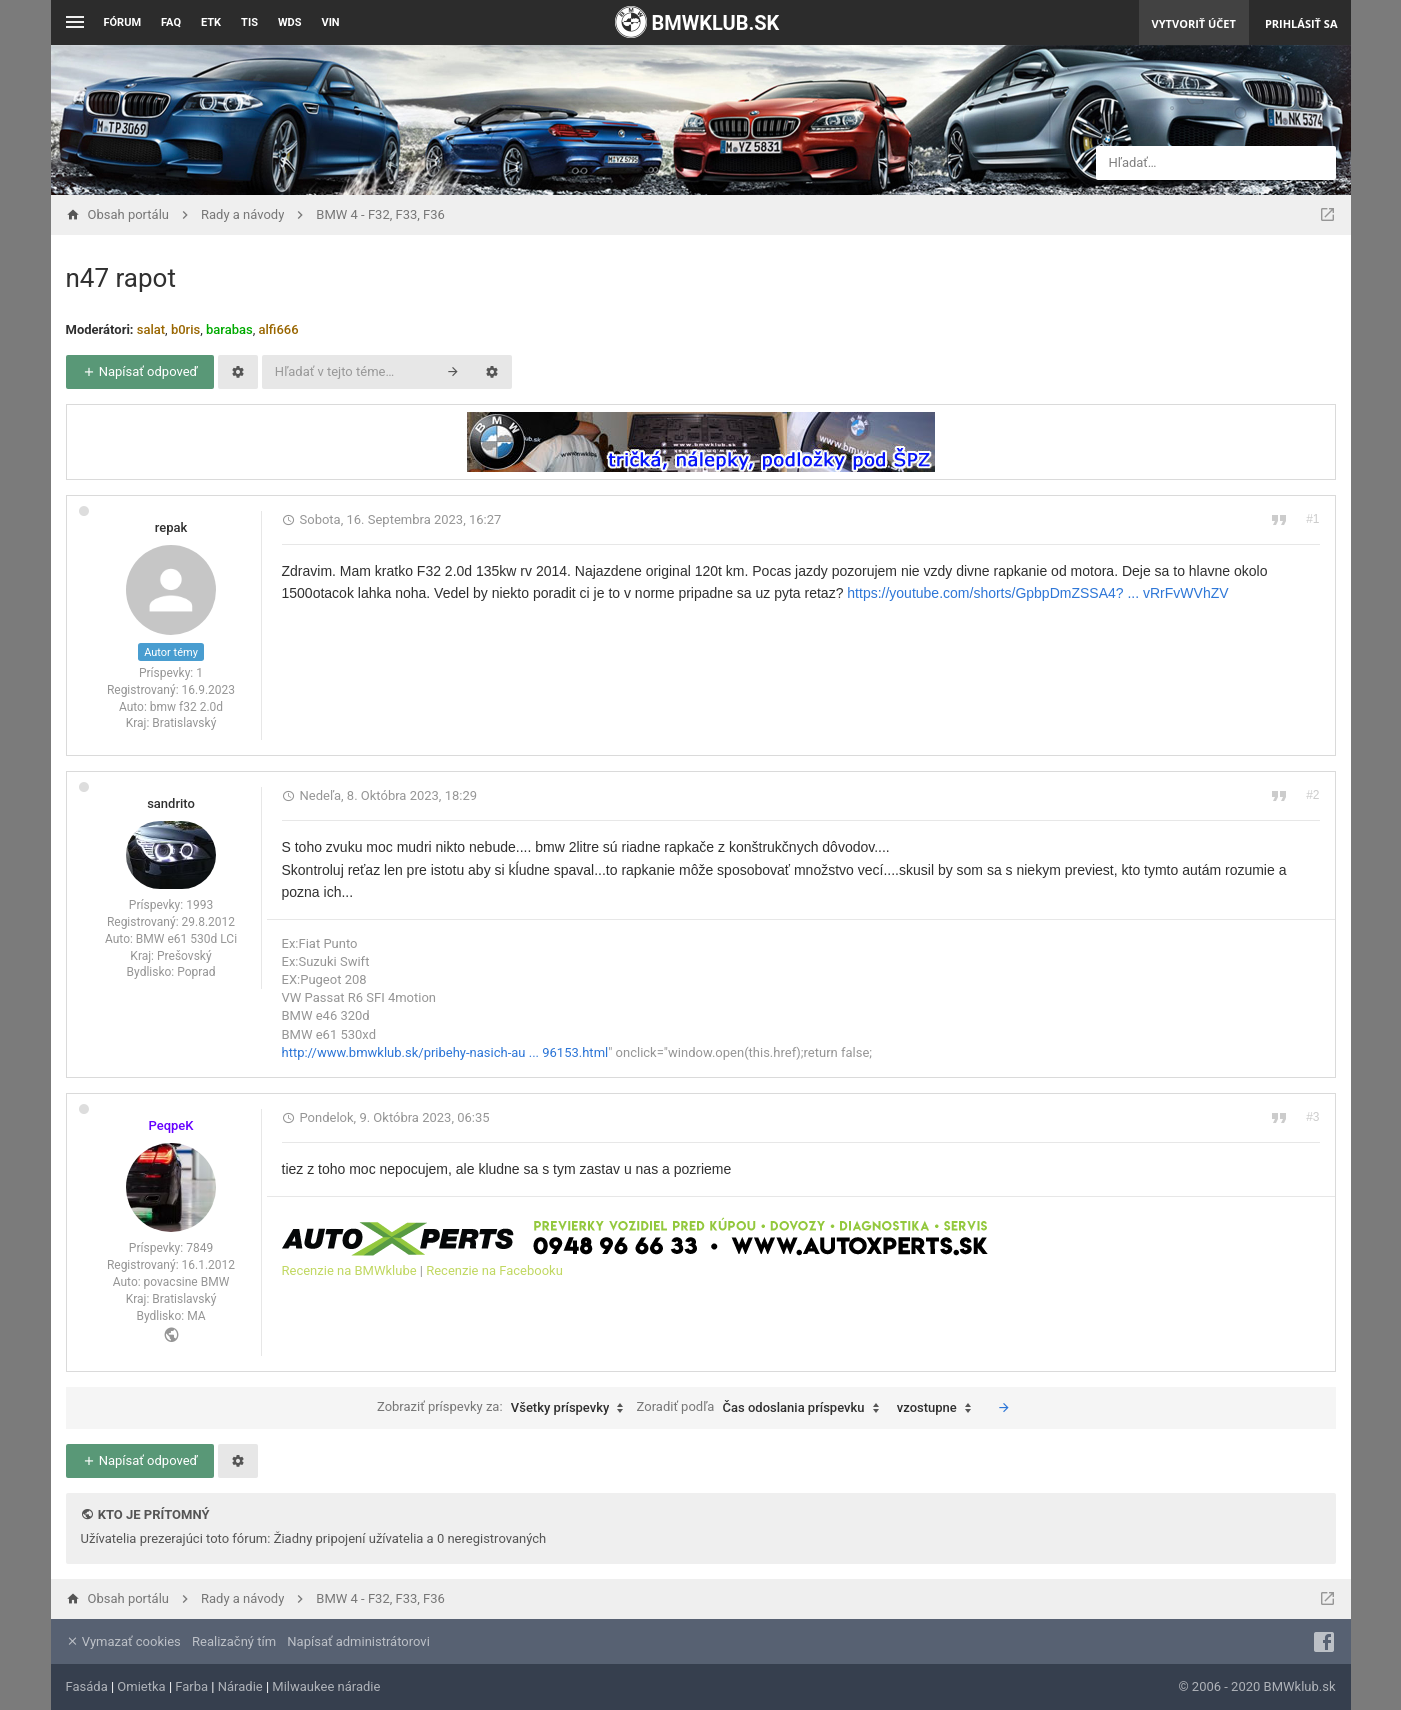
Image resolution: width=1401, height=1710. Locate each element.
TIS (249, 22)
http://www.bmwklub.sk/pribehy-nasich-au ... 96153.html (445, 1052)
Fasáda (87, 1686)
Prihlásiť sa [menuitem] (1301, 23)
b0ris (185, 329)
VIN (330, 22)
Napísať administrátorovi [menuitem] (358, 1641)
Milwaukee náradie (326, 1686)
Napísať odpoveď (140, 371)
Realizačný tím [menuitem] (234, 1641)
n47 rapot (121, 278)
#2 (1312, 795)
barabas (229, 329)
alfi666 (278, 329)
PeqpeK (170, 1125)
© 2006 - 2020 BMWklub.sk (1256, 1686)
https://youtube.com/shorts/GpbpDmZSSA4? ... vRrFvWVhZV (1037, 593)
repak (171, 527)
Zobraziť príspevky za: (505, 1408)
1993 (199, 905)
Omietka (141, 1686)
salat (151, 329)
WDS (290, 22)
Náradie (240, 1686)
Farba (191, 1686)
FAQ (171, 22)
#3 (1312, 1117)
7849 (199, 1248)
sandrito (171, 803)
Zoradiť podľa (763, 1408)
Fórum (123, 22)
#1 (1312, 519)
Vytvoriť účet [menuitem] (1194, 23)
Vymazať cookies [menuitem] (123, 1641)
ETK (211, 22)
